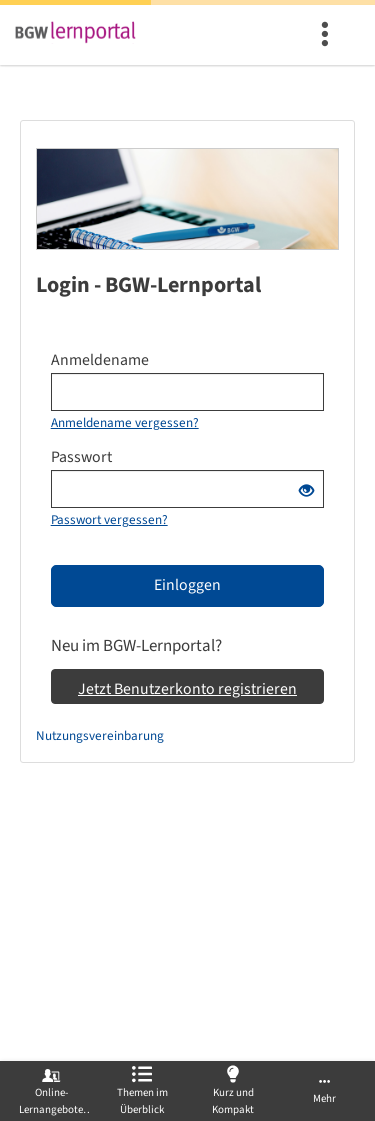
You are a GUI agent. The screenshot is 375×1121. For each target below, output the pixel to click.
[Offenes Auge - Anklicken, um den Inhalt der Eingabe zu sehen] (306, 492)
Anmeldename (100, 360)
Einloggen (187, 585)
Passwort (81, 457)
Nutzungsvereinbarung (100, 735)
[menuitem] (327, 35)
